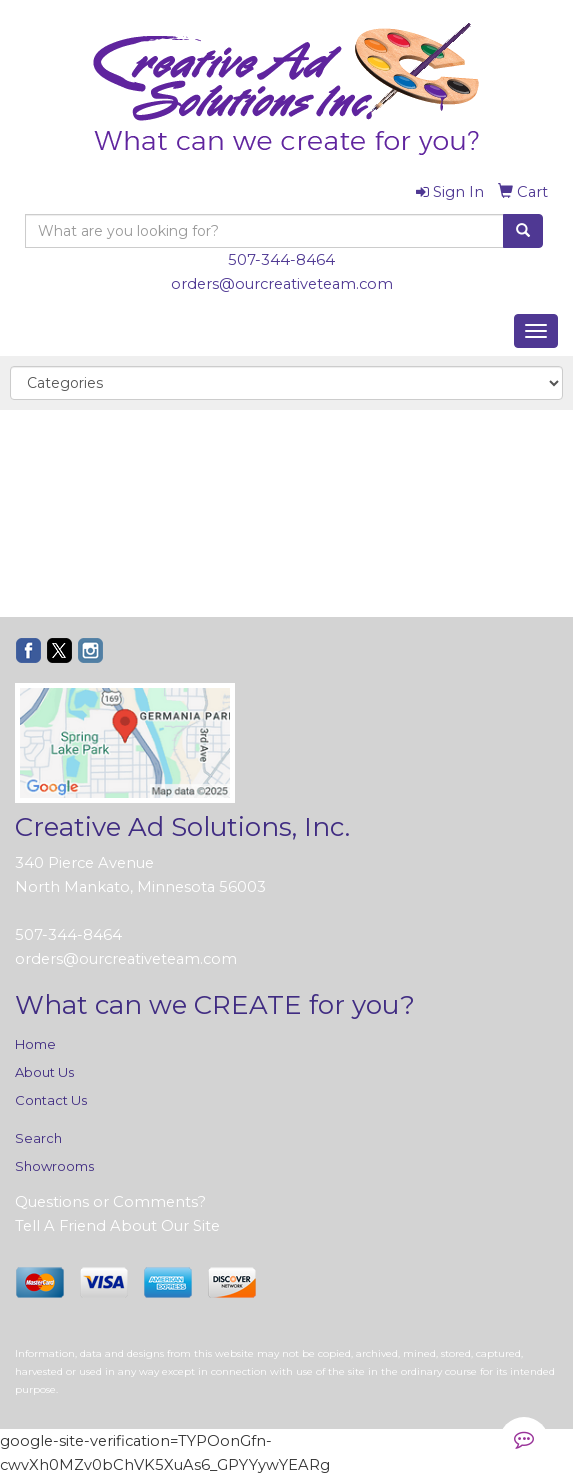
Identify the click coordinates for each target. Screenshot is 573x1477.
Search (38, 1138)
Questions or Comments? (110, 1202)
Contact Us (51, 1100)
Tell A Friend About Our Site (117, 1226)
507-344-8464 (281, 260)
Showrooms (54, 1166)
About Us (44, 1072)
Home (35, 1044)
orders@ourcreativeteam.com (282, 284)
